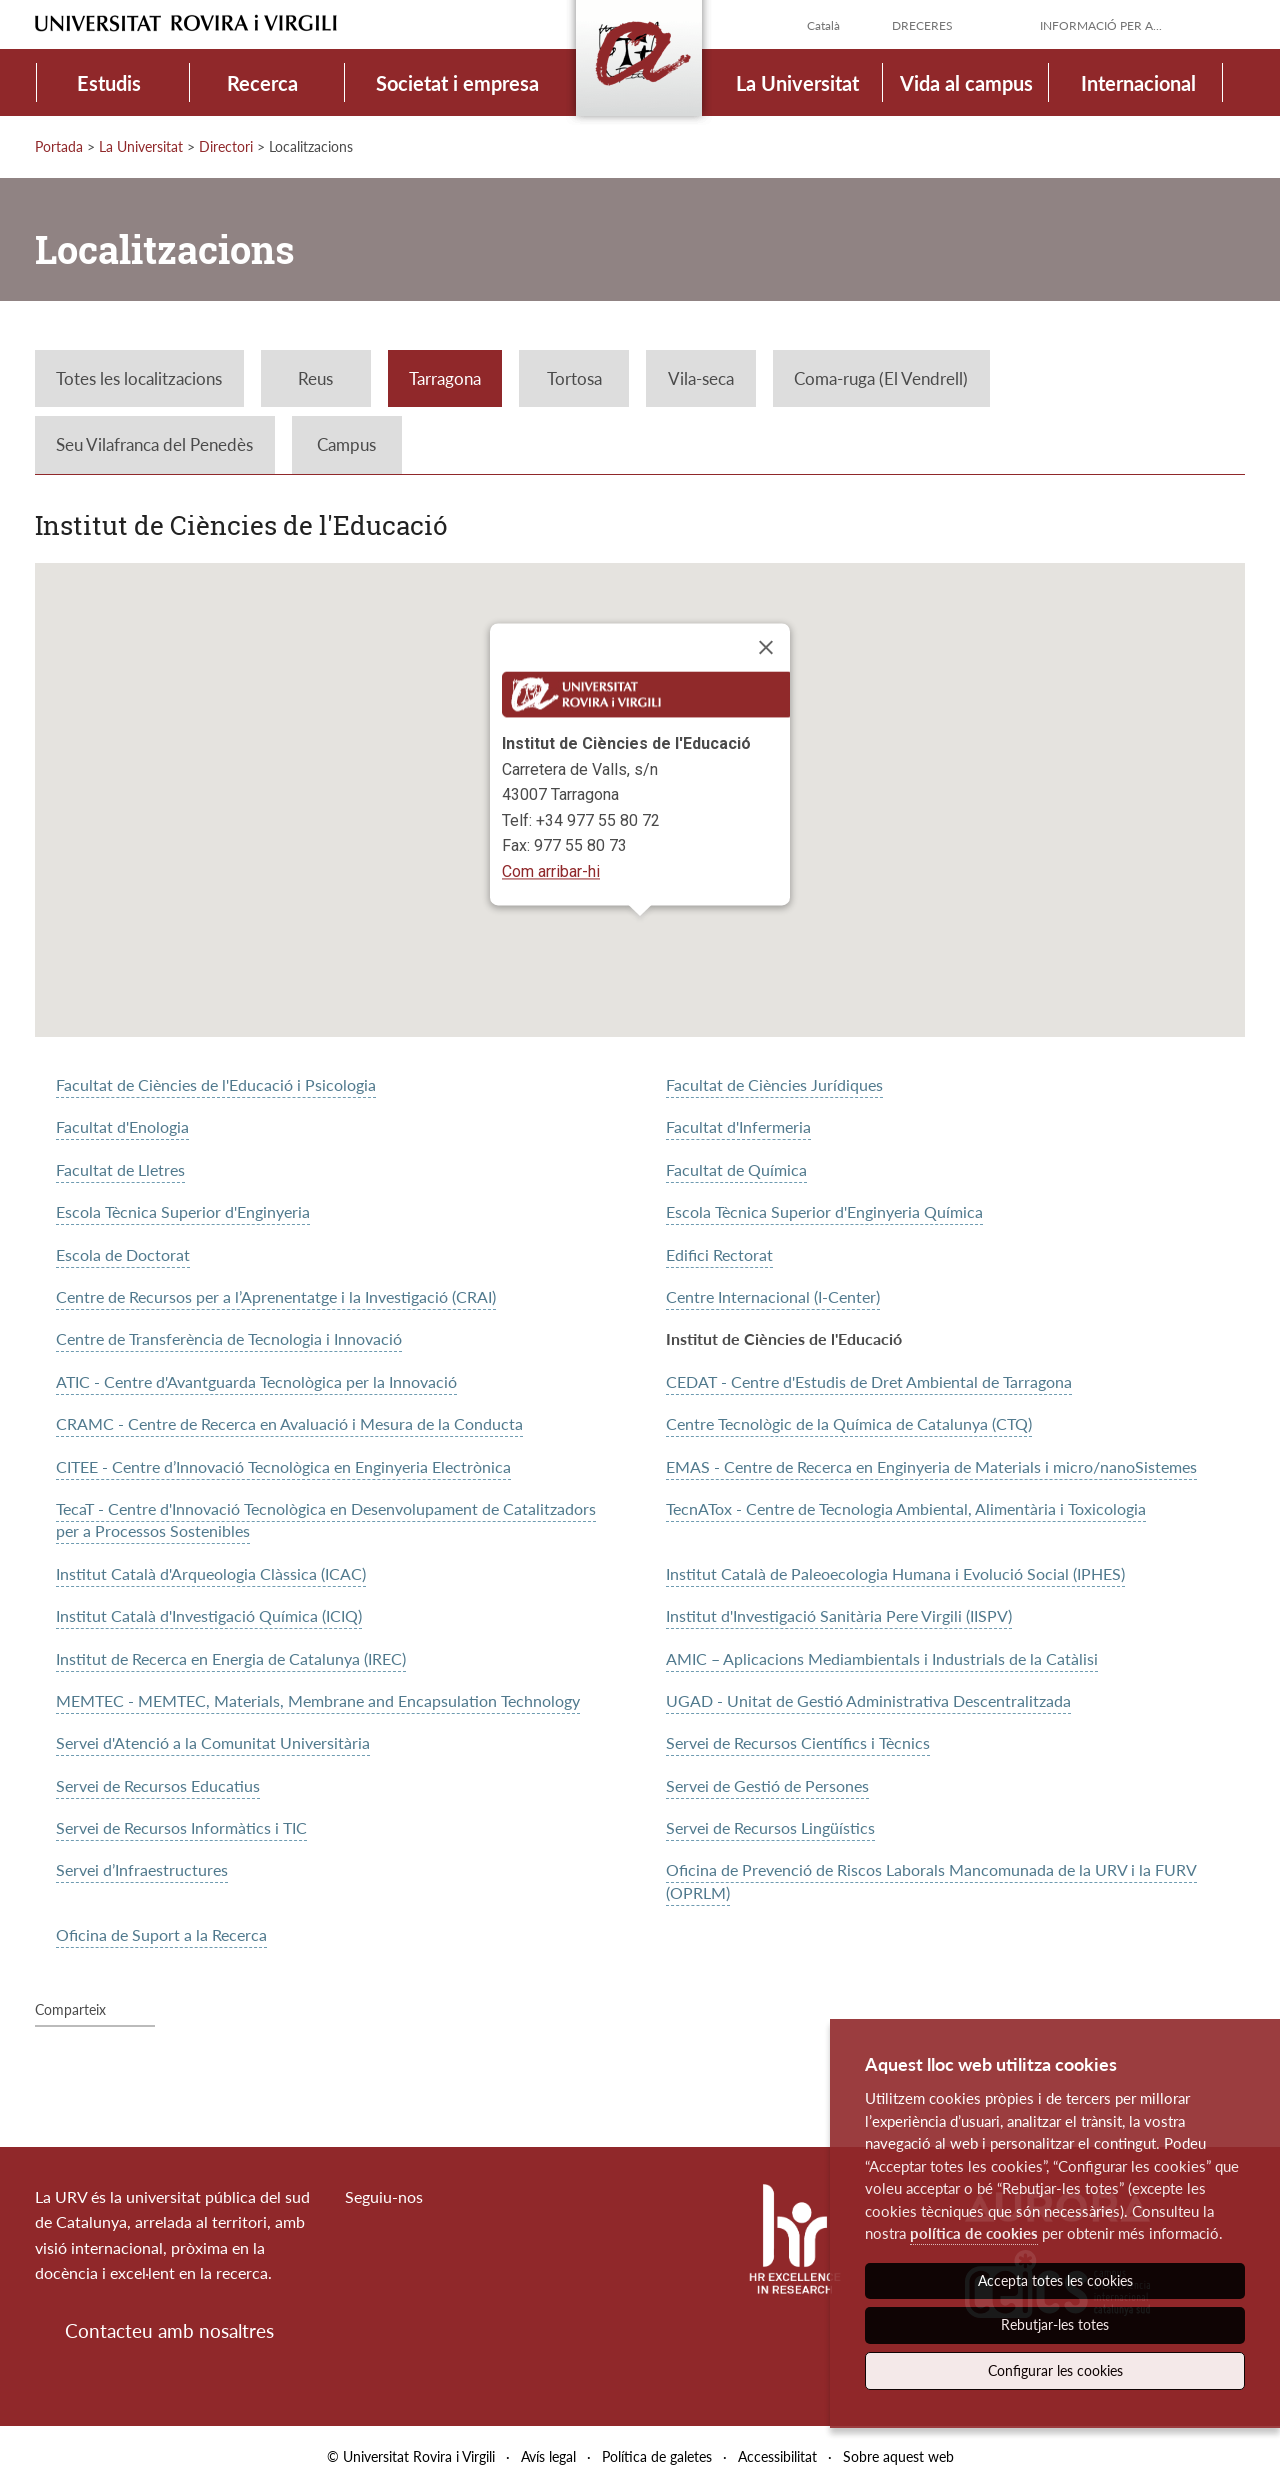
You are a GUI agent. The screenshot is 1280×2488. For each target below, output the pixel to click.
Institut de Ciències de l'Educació (784, 1338)
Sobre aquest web (898, 2456)
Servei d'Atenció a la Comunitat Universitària (213, 1742)
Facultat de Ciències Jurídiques (774, 1084)
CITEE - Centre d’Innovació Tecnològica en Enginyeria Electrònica (283, 1466)
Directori (226, 146)
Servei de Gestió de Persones (767, 1785)
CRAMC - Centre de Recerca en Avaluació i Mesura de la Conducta (289, 1423)
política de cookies (974, 2233)
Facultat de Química (736, 1169)
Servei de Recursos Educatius (158, 1785)
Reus (315, 378)
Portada (59, 146)
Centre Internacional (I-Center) (773, 1296)
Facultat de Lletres (120, 1169)
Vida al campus (966, 83)
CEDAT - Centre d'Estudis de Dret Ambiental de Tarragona (869, 1381)
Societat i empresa (457, 83)
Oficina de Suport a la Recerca (161, 1934)
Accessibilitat (777, 2456)
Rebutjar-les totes (1055, 2324)
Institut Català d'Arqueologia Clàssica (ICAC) (211, 1573)
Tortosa (574, 378)
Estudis (109, 83)
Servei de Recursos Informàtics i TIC (181, 1827)
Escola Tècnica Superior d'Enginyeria (183, 1211)
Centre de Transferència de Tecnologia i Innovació (229, 1338)
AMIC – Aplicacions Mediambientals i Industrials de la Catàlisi (882, 1658)
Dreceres (922, 25)
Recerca (262, 83)
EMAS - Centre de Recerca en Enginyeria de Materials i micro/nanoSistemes (931, 1466)
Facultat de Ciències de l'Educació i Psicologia (216, 1084)
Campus (346, 444)
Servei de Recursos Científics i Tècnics (798, 1742)
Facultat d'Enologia (122, 1126)
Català (823, 25)
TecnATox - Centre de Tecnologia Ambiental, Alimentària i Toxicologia (906, 1508)
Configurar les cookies (1055, 2370)
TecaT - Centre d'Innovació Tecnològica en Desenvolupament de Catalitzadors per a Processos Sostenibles (326, 1519)
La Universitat (797, 83)
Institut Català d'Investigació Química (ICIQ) (209, 1615)
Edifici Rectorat (719, 1254)
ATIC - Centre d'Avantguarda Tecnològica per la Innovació (256, 1381)
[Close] (766, 648)
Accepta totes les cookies (1055, 2280)
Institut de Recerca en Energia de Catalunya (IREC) (231, 1658)
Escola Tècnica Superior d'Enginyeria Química (824, 1211)
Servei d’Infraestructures (142, 1869)
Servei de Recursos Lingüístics (770, 1827)
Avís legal (548, 2456)
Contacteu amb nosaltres (169, 2330)
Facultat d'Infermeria (738, 1126)
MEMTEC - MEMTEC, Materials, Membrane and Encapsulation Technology (318, 1700)
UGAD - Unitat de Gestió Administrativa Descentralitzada (868, 1700)
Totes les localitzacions (139, 378)
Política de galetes (657, 2456)
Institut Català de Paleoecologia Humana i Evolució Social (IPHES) (895, 1573)
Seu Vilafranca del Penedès (154, 444)
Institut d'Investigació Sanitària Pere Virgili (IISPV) (839, 1615)
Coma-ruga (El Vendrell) (881, 378)
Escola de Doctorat (123, 1254)
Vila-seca (701, 378)
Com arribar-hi (551, 871)
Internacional (1138, 83)
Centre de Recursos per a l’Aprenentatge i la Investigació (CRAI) (276, 1296)
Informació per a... (1101, 25)
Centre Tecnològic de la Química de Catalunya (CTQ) (849, 1423)
